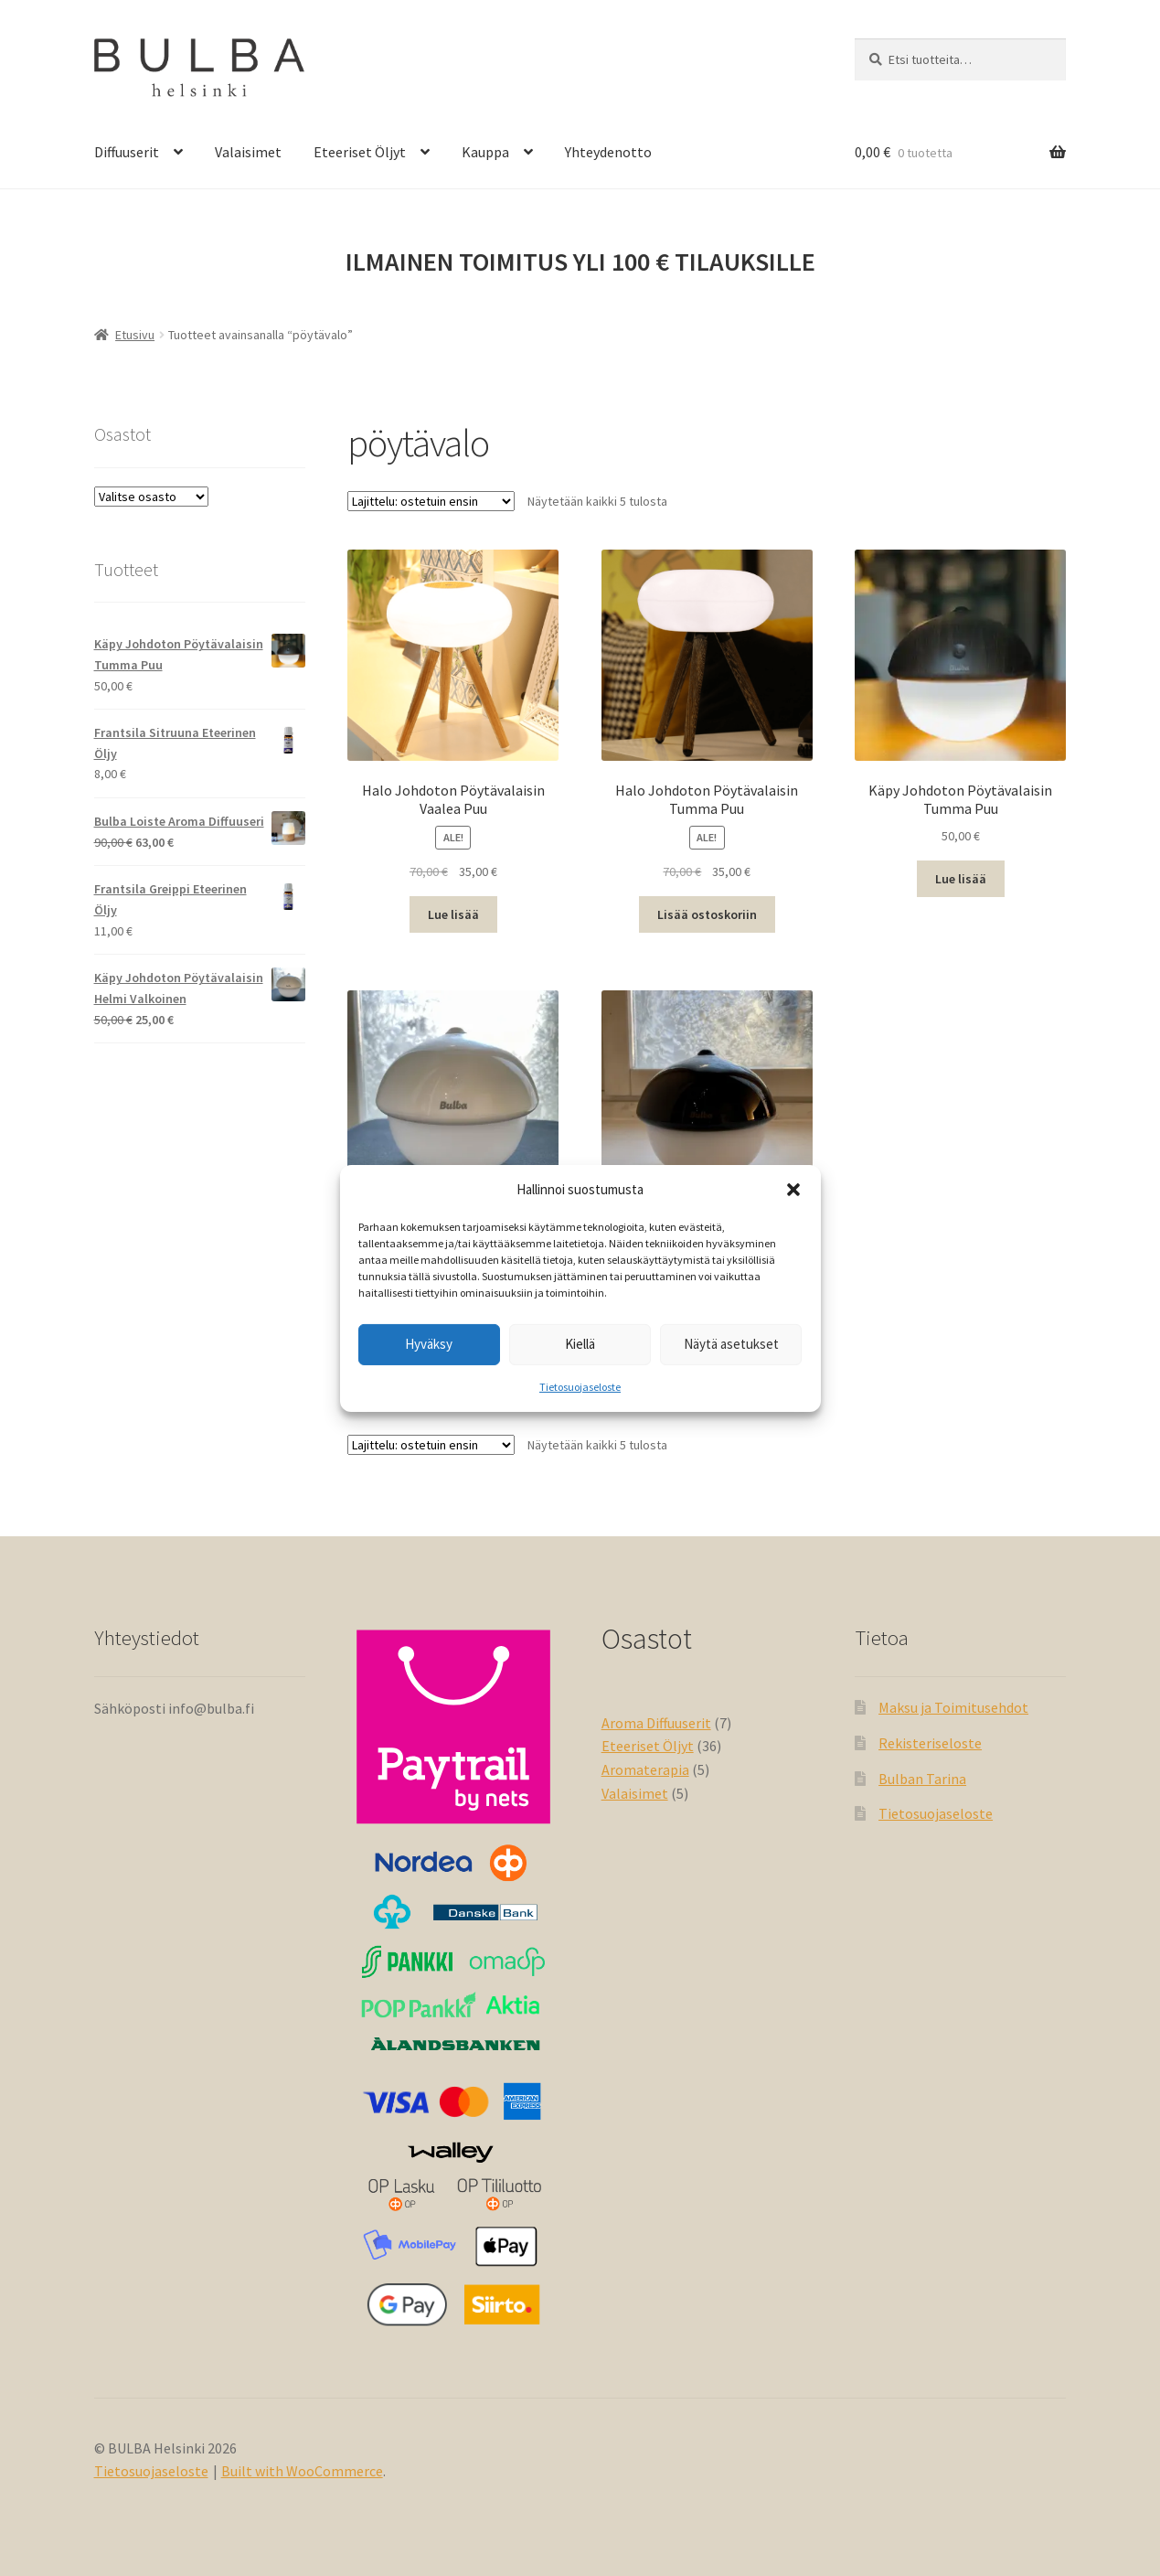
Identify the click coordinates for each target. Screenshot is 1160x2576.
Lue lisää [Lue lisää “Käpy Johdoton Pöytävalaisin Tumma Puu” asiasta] (960, 879)
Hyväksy (428, 1343)
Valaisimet (248, 152)
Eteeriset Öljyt (360, 152)
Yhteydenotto (608, 152)
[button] (793, 1190)
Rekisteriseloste (930, 1743)
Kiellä (580, 1343)
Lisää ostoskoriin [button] (707, 914)
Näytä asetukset (731, 1343)
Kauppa (485, 152)
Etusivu (134, 334)
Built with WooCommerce (302, 2471)
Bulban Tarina (922, 1778)
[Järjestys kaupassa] (431, 501)
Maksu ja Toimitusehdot (953, 1707)
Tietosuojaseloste (580, 1387)
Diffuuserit (126, 152)
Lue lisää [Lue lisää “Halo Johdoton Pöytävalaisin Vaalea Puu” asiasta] (453, 914)
